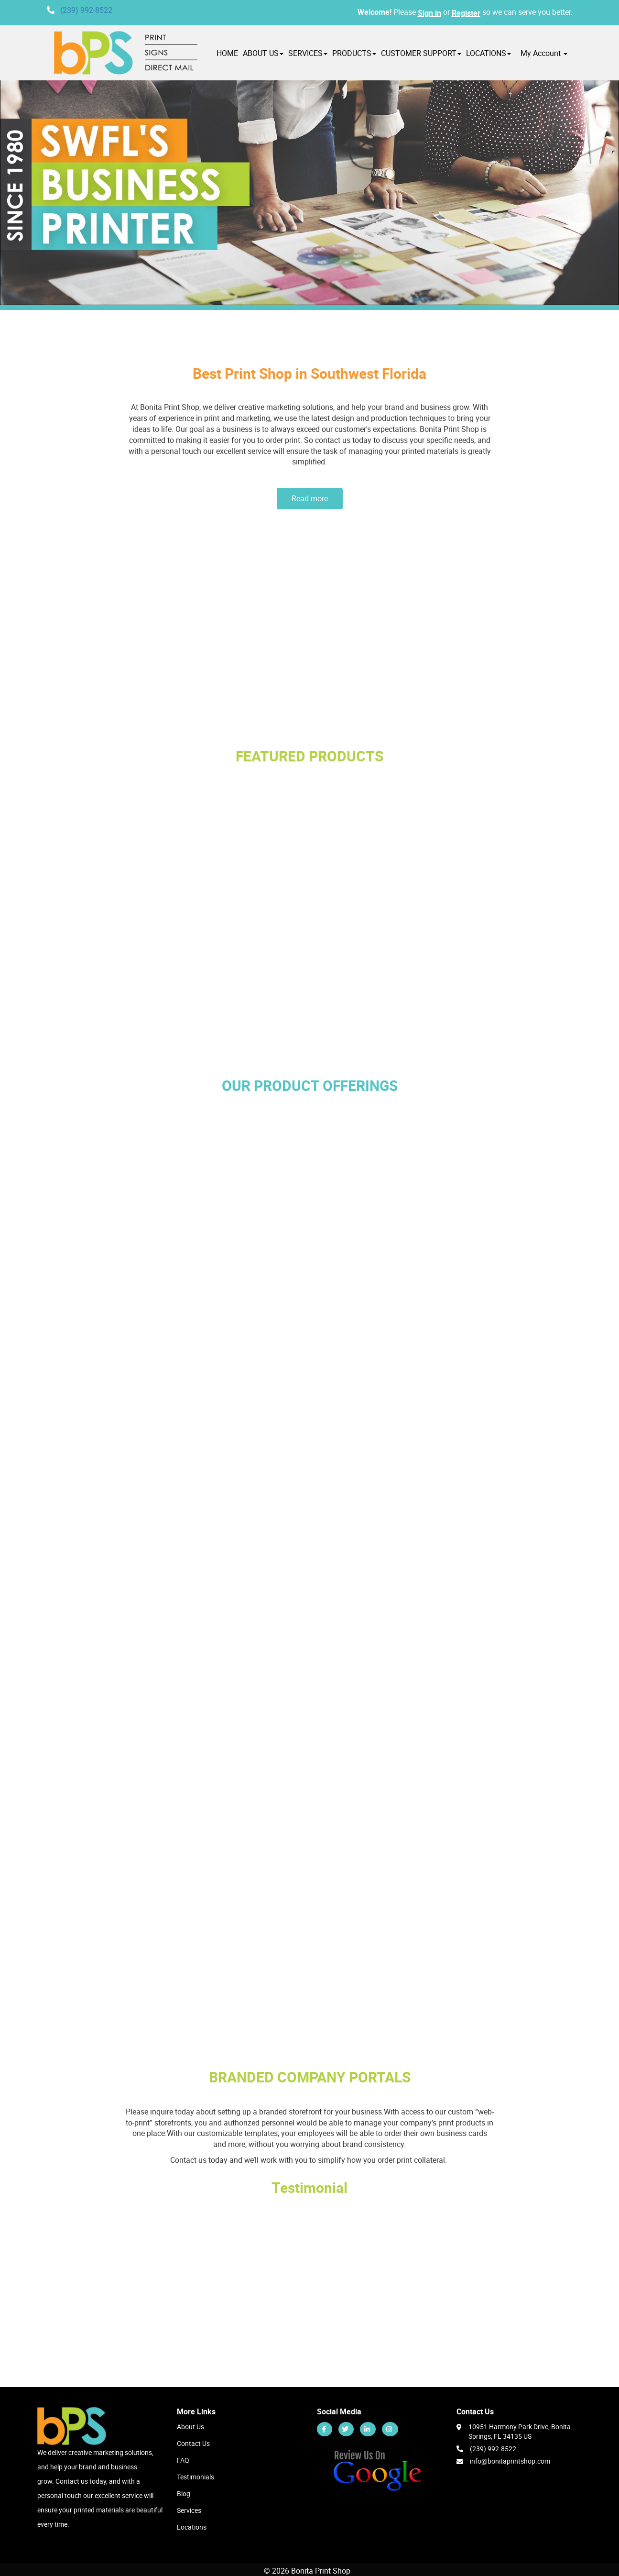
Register (466, 13)
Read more (310, 498)
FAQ (183, 2460)
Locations (191, 2527)
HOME (227, 53)
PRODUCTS (354, 53)
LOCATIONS (488, 53)
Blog (183, 2493)
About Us (190, 2426)
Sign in (429, 13)
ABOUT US (263, 53)
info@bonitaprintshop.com (510, 2461)
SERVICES (307, 53)
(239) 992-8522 (86, 10)
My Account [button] (544, 53)
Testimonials (195, 2476)
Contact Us (193, 2443)
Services (189, 2510)
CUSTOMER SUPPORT (421, 53)
